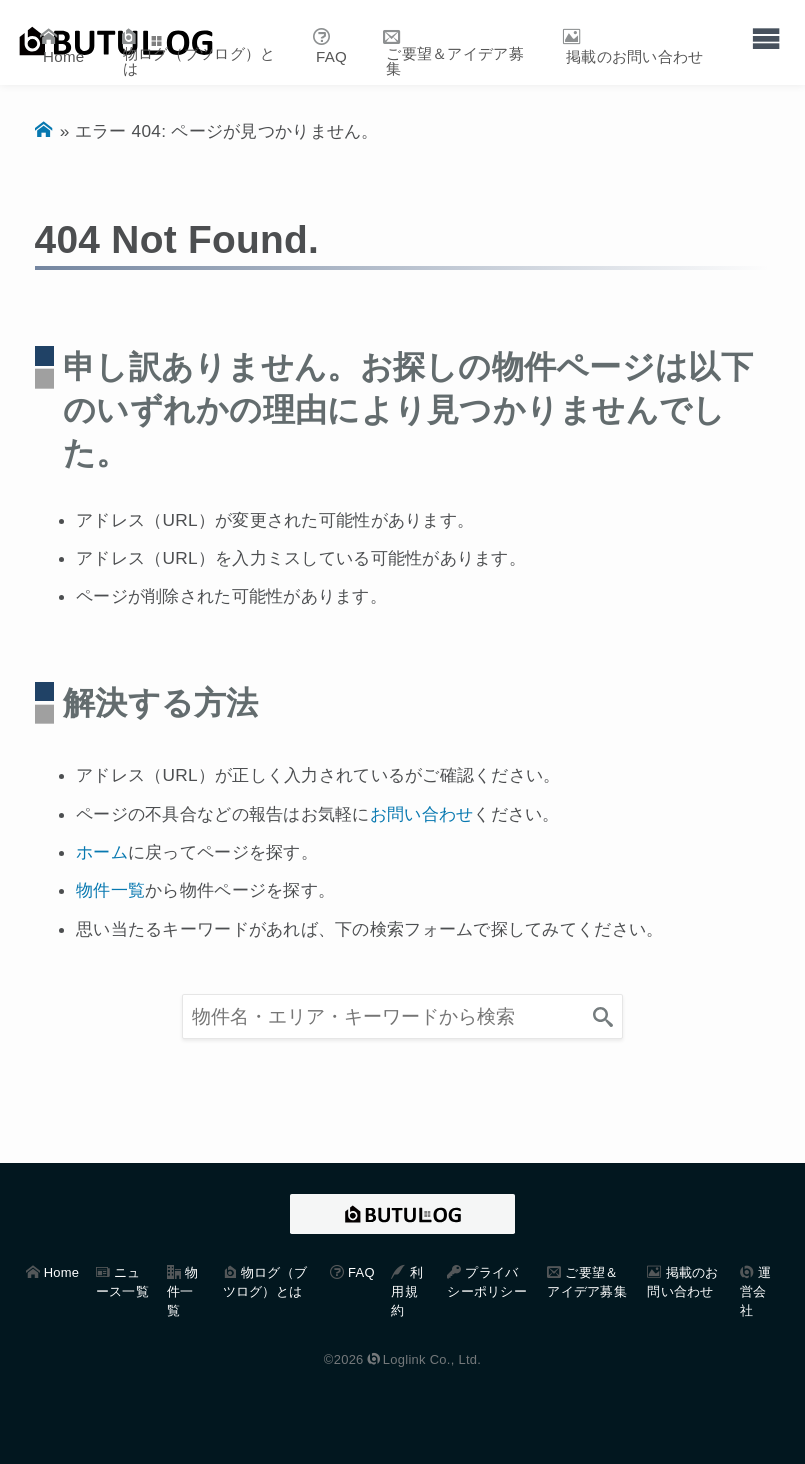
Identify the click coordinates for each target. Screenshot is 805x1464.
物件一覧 (110, 890)
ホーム (102, 852)
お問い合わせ (422, 814)
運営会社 (755, 1291)
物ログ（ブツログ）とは (199, 61)
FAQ (331, 56)
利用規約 (406, 1291)
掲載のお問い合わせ (635, 56)
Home (63, 56)
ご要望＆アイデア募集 (455, 61)
